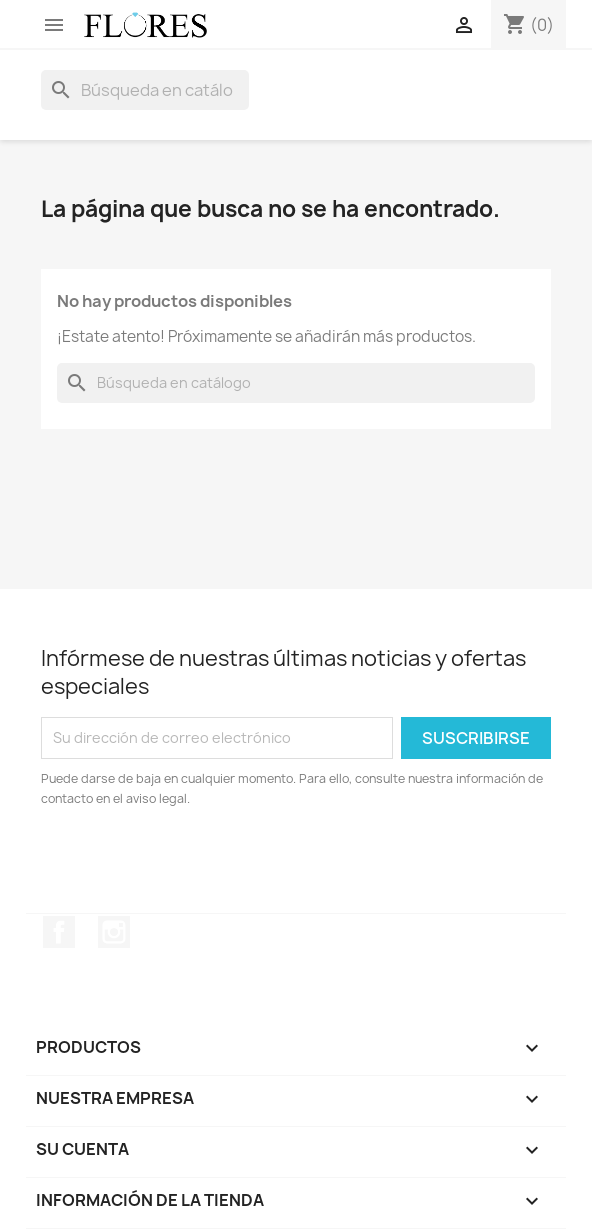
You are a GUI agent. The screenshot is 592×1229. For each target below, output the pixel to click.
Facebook (59, 932)
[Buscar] (145, 90)
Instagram (114, 932)
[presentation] (208, 864)
